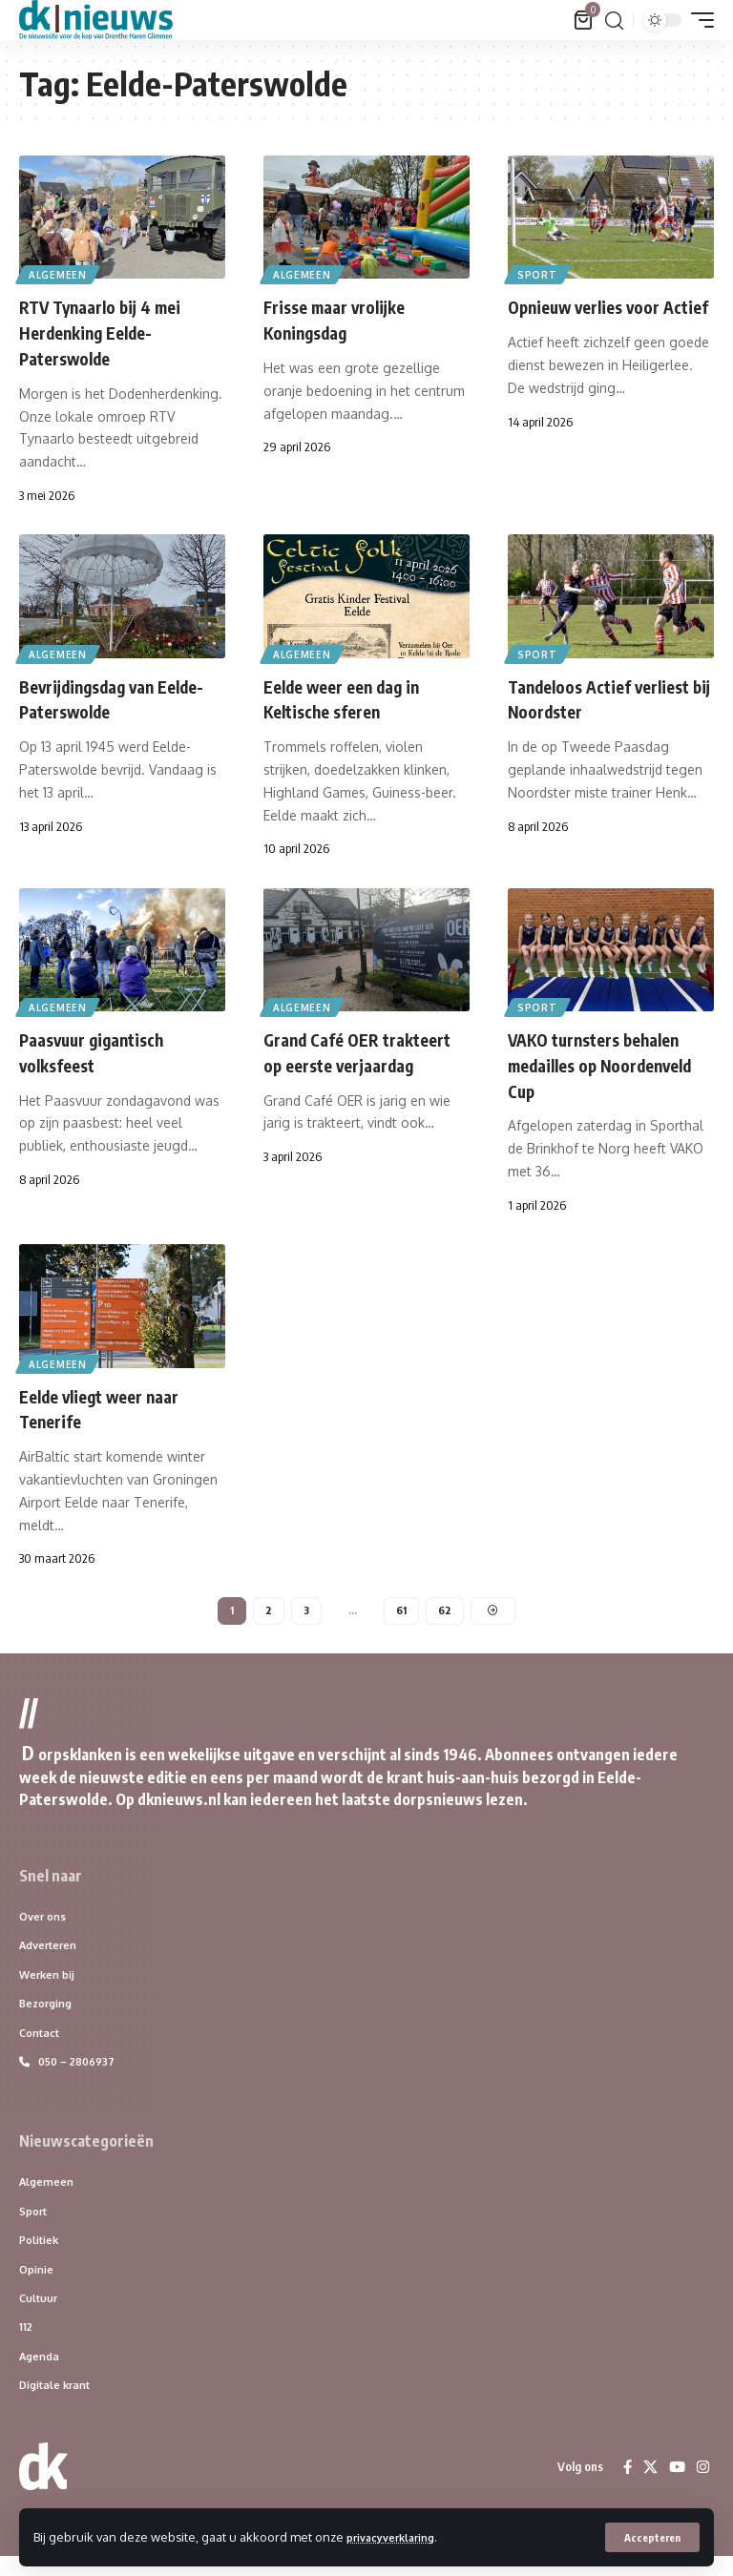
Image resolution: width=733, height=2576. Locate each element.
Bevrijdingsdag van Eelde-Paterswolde (98, 695)
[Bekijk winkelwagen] (584, 20)
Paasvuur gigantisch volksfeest (103, 1047)
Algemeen (60, 273)
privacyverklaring (399, 2536)
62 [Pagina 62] (446, 1605)
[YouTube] (675, 2487)
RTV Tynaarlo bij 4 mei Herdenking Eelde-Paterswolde (112, 330)
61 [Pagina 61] (401, 1605)
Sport (539, 273)
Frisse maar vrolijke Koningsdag (344, 318)
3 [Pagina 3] (305, 1605)
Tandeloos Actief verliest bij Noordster (596, 695)
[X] (648, 2487)
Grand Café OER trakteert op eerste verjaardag (342, 1059)
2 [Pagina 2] (266, 1605)
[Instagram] (702, 2487)
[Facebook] (624, 2487)
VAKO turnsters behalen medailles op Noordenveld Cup (607, 1059)
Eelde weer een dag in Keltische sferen (352, 695)
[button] (649, 2537)
